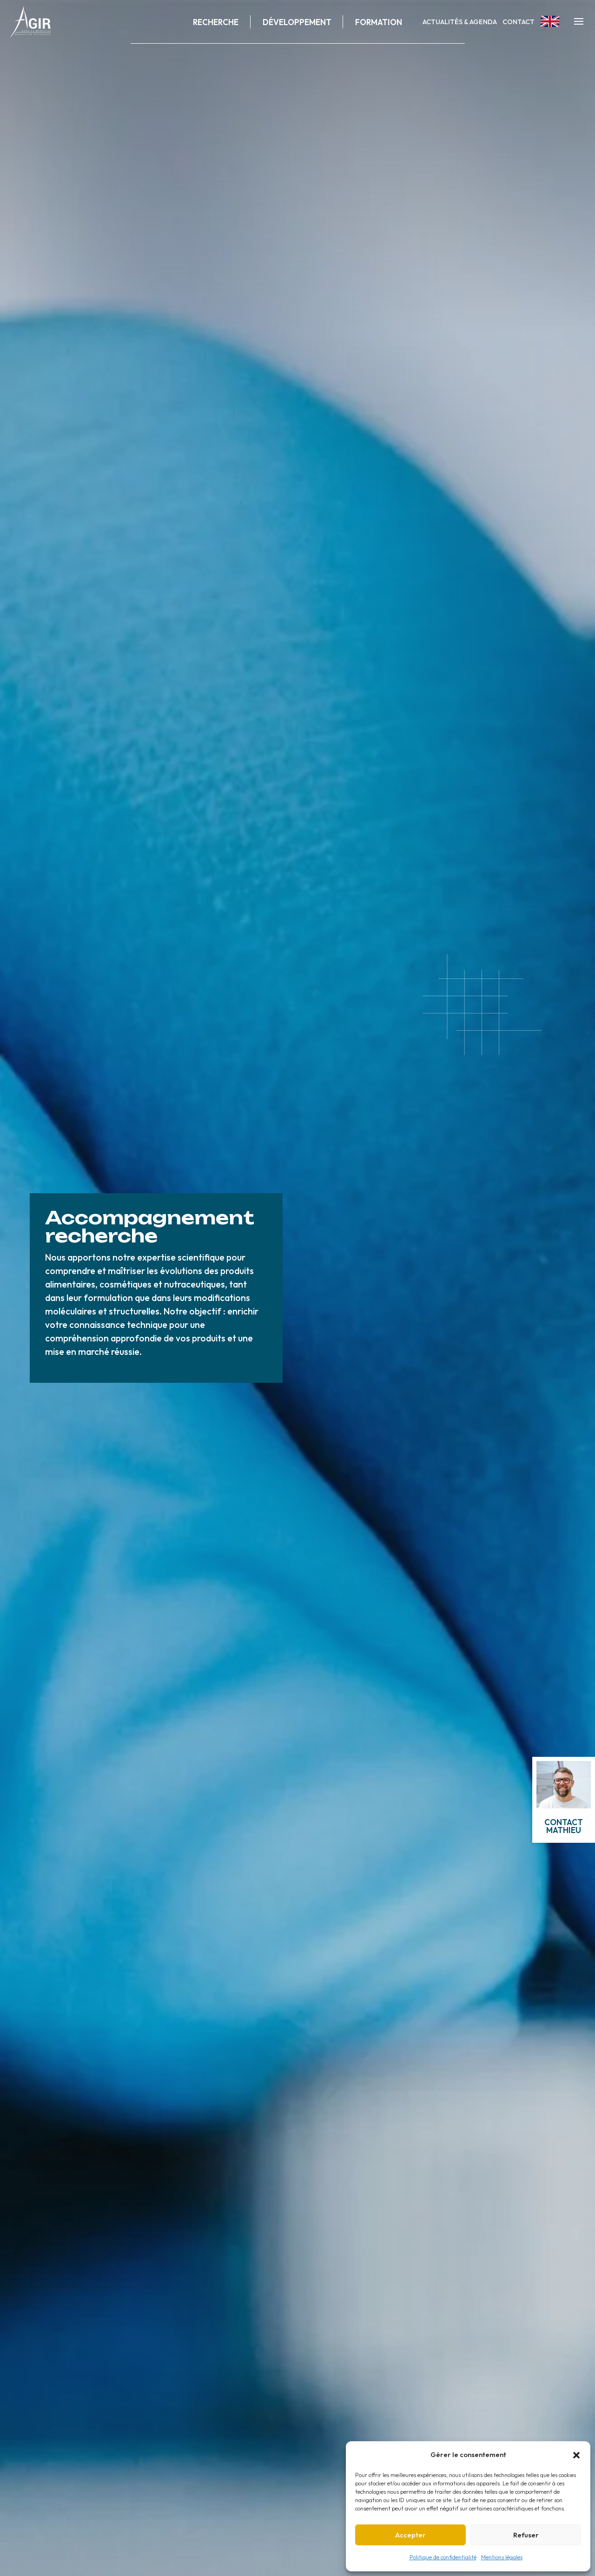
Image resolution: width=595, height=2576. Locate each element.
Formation (378, 22)
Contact (518, 22)
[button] (576, 2455)
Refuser (526, 2534)
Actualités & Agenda (460, 22)
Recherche (215, 22)
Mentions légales (501, 2557)
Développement (297, 22)
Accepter (410, 2534)
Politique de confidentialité (443, 2557)
